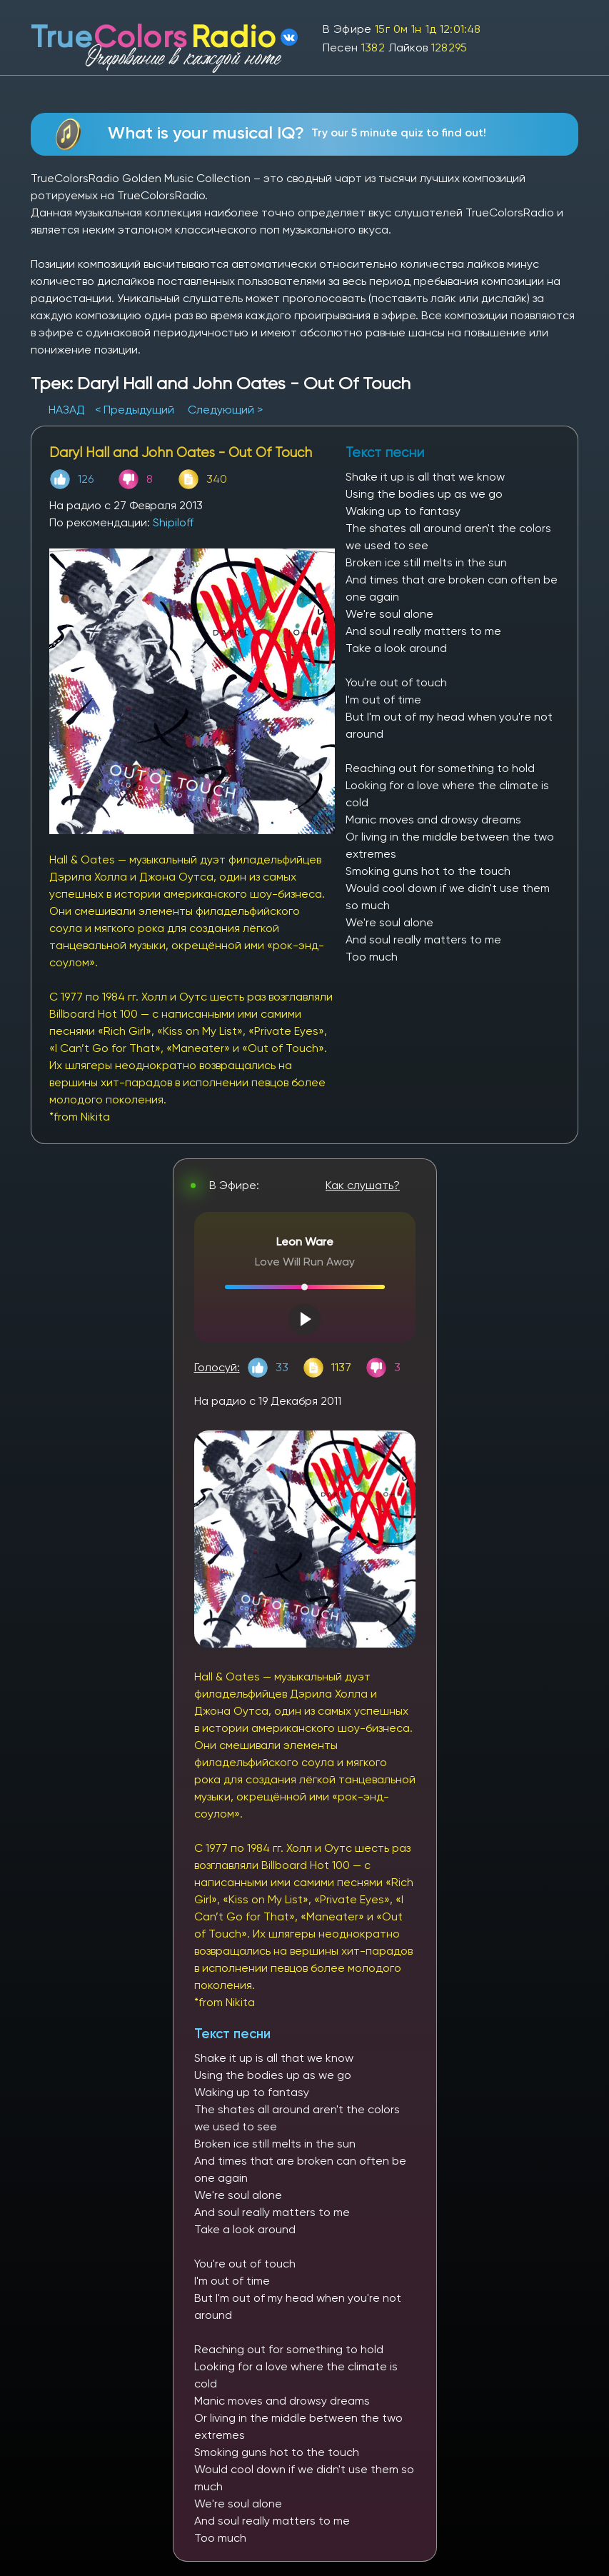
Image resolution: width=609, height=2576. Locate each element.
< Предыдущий (134, 409)
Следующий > (225, 409)
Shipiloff (173, 522)
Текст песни (232, 2033)
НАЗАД (68, 409)
